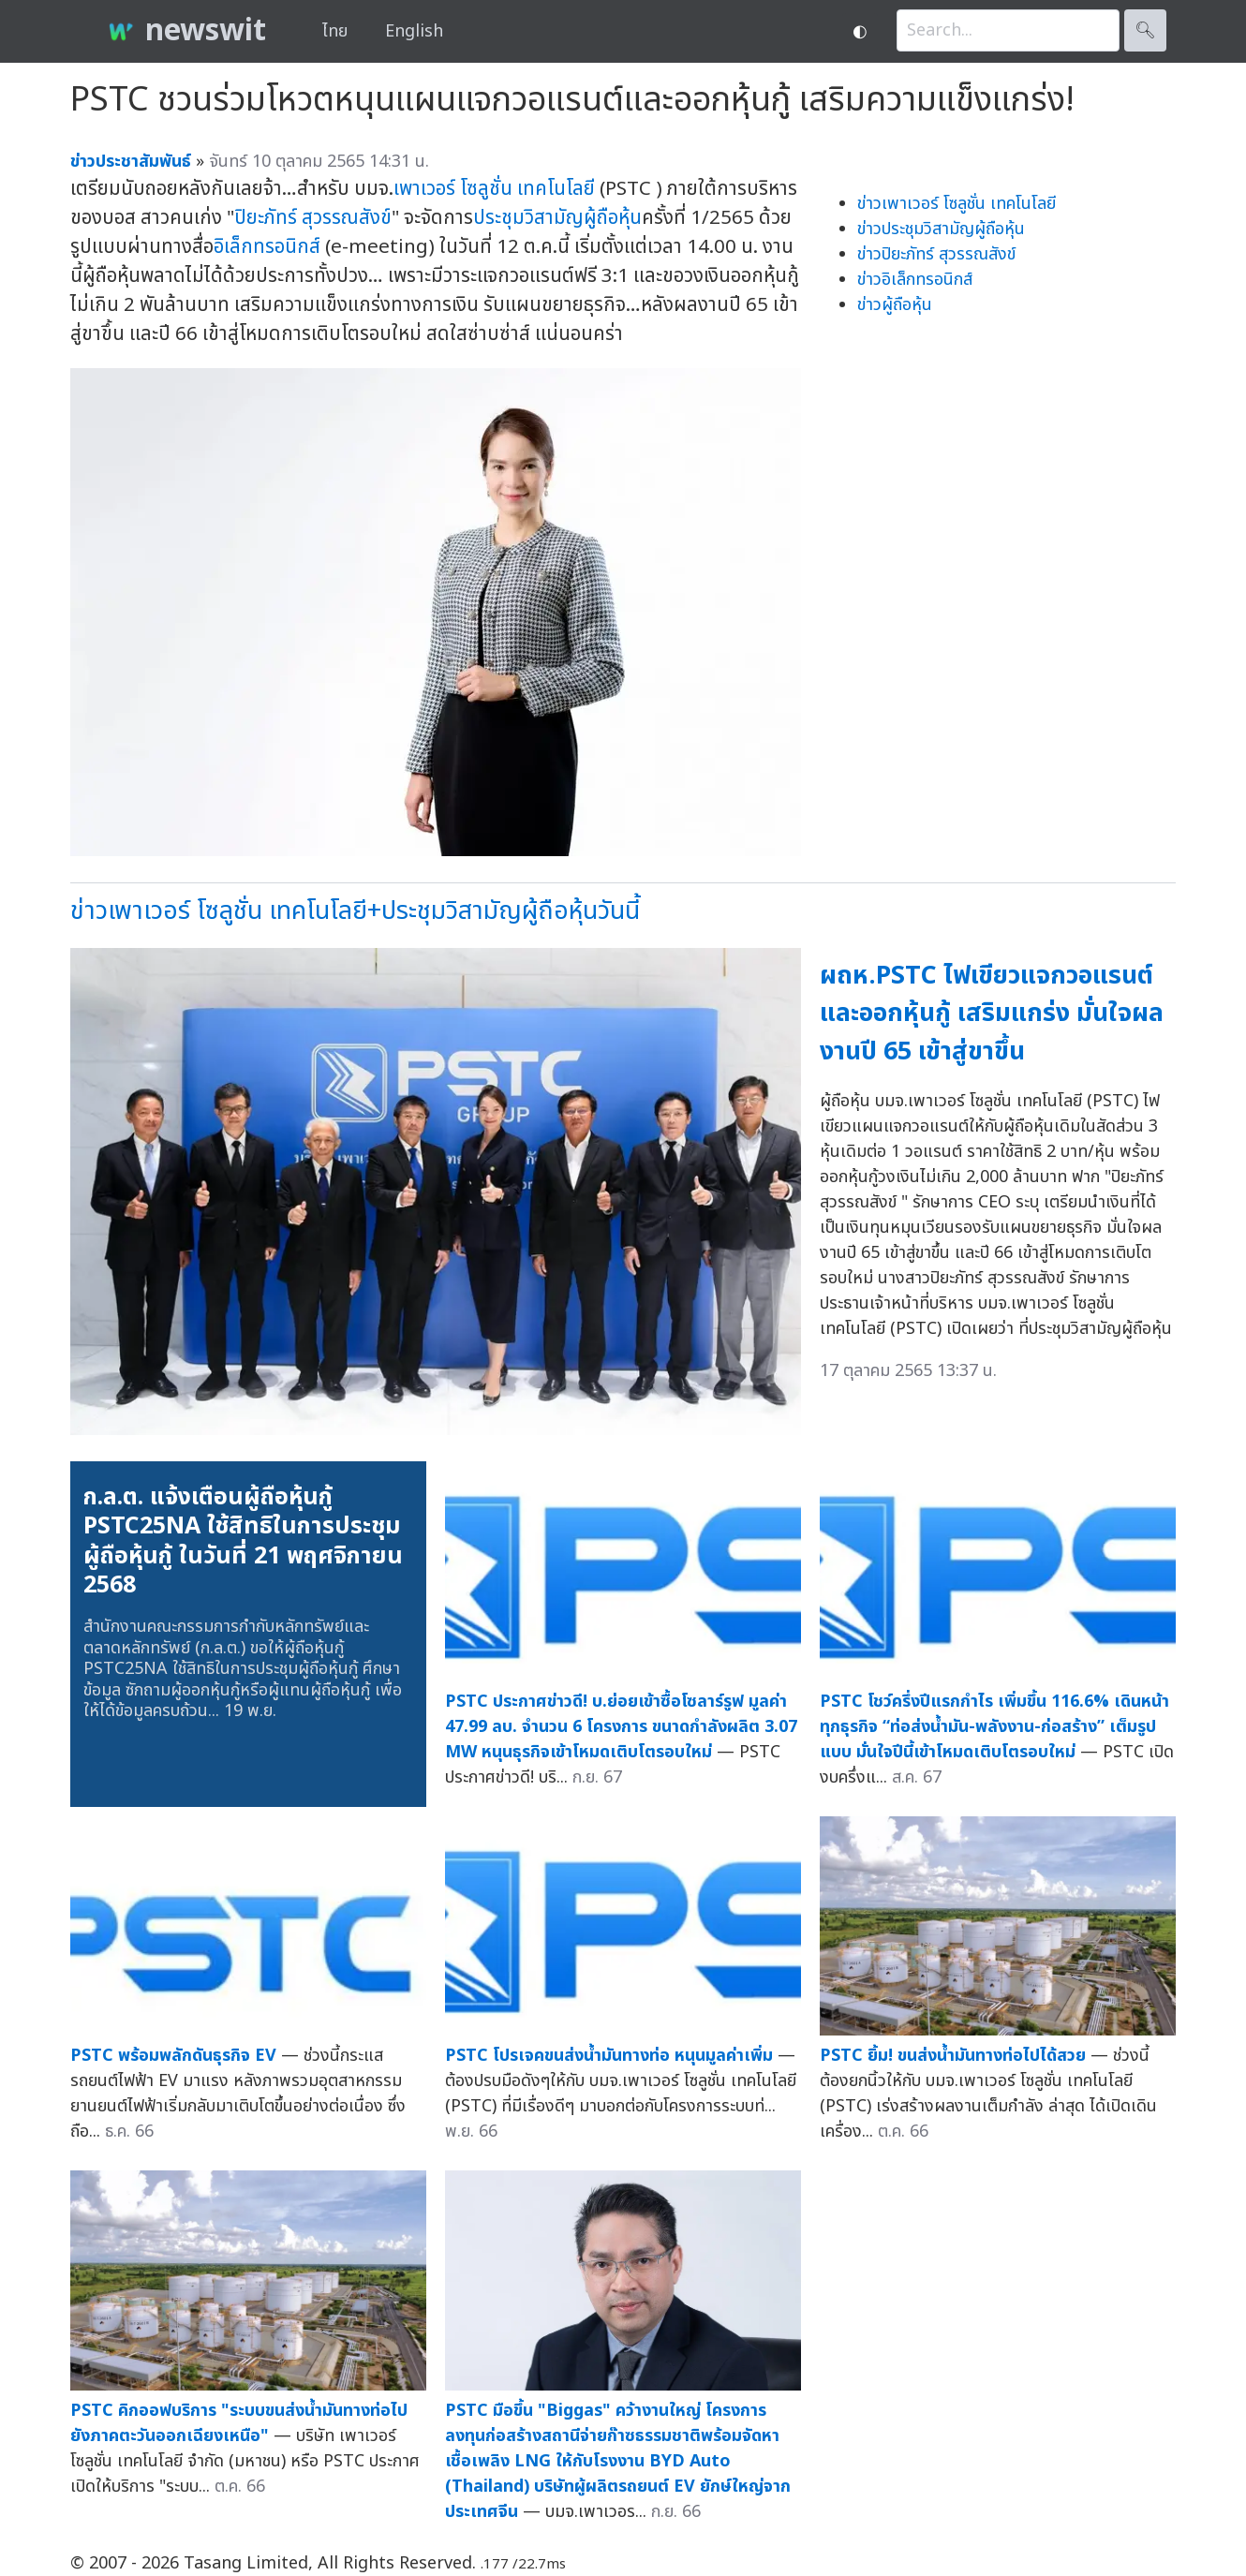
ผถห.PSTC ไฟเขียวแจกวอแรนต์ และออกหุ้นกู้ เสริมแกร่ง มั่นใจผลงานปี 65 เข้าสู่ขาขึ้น (992, 1013)
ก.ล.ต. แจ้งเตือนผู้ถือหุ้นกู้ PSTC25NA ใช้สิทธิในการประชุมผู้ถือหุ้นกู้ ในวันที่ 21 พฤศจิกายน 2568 (243, 1541)
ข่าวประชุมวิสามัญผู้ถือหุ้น (941, 229)
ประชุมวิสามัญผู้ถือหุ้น (557, 217)
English (414, 31)
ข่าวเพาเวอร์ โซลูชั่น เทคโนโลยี (956, 203)
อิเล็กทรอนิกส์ (267, 246)
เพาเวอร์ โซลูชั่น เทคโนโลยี (494, 188)
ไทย (335, 31)
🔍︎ (1145, 30)
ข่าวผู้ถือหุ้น (894, 305)
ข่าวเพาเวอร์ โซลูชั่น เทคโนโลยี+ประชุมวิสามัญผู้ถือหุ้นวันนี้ (355, 911)
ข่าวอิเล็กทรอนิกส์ (914, 279)
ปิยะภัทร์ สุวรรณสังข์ (313, 217)
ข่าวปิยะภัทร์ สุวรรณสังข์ (936, 254)
